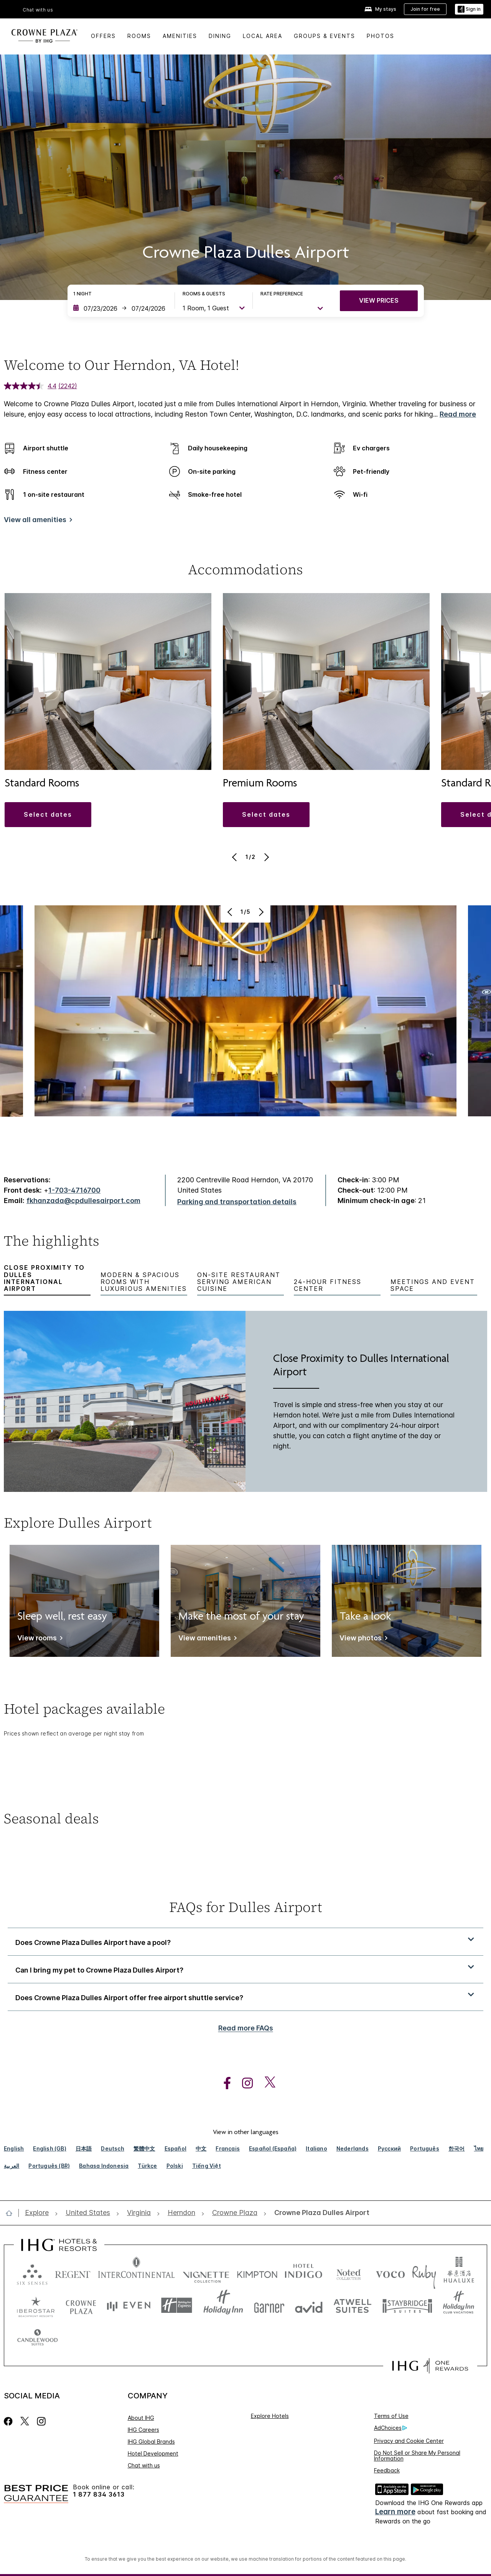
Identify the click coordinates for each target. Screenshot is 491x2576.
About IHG (141, 2417)
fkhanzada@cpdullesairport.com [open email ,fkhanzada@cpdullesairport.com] (83, 1201)
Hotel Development (153, 2453)
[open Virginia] (138, 2213)
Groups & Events (324, 36)
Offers (103, 36)
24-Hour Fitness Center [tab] (327, 1285)
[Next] (265, 857)
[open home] (12, 2213)
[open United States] (88, 2213)
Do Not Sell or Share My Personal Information (417, 2455)
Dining (220, 36)
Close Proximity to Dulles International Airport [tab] (44, 1278)
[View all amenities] (36, 521)
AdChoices (390, 2427)
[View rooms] (38, 1639)
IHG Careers (143, 2429)
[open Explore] (39, 2213)
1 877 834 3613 (99, 2494)
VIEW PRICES (379, 300)
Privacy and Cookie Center (409, 2441)
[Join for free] (425, 9)
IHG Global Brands (151, 2441)
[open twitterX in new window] (266, 2083)
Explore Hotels (270, 2416)
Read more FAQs (245, 2028)
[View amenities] (206, 1639)
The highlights (51, 1241)
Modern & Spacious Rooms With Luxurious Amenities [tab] (144, 1282)
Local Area (262, 36)
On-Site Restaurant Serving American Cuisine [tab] (238, 1282)
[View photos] (362, 1639)
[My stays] (380, 9)
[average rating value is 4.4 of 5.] (31, 386)
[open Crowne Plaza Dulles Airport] (319, 2213)
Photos (380, 36)
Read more (458, 414)
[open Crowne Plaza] (235, 2213)
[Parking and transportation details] (237, 1202)
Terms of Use (391, 2416)
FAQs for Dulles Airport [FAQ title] (245, 1907)
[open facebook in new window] (223, 2083)
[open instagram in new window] (243, 2083)
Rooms (139, 36)
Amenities (180, 36)
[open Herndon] (181, 2213)
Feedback (387, 2470)
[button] (48, 814)
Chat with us (38, 10)
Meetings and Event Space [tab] (432, 1285)
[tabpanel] (245, 1401)
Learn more (395, 2511)
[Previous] (235, 857)
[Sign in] (469, 9)
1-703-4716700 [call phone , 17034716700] (74, 1190)
